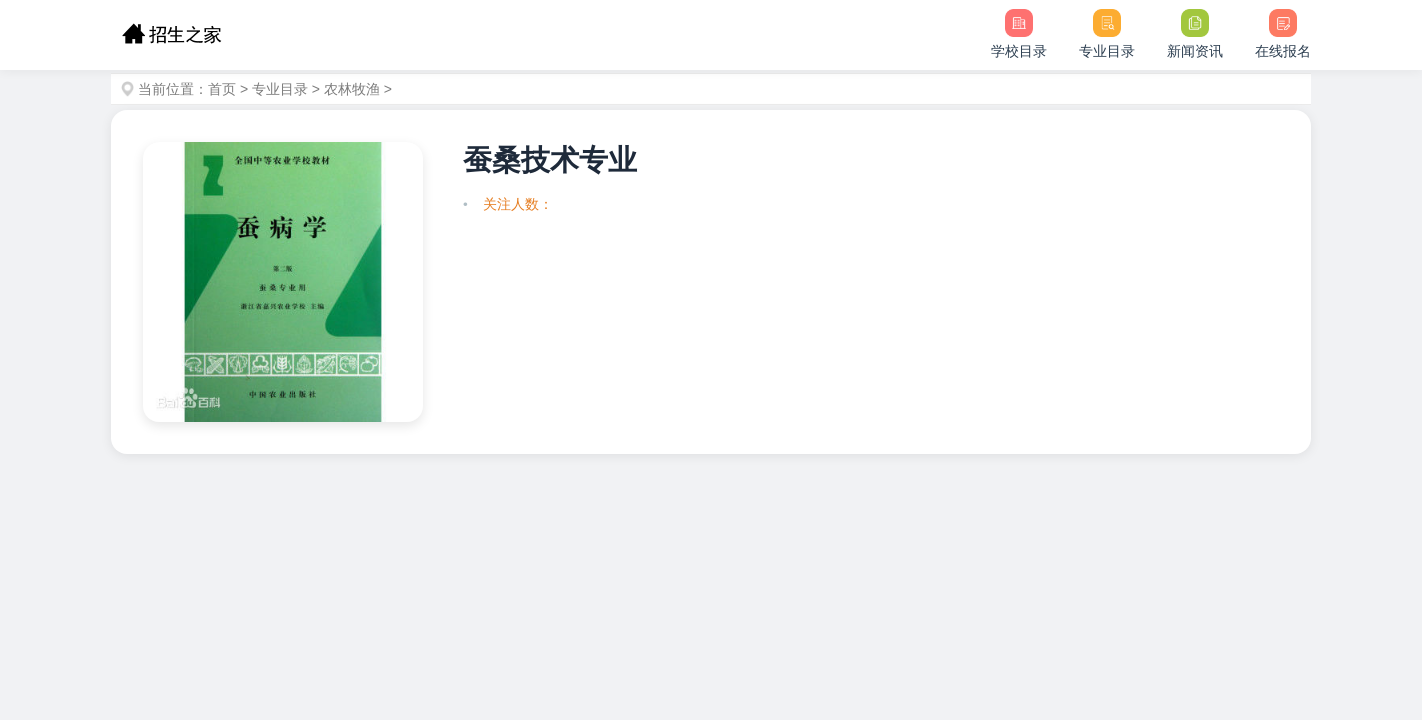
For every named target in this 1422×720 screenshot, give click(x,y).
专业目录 (280, 89)
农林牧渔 (352, 89)
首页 (222, 89)
